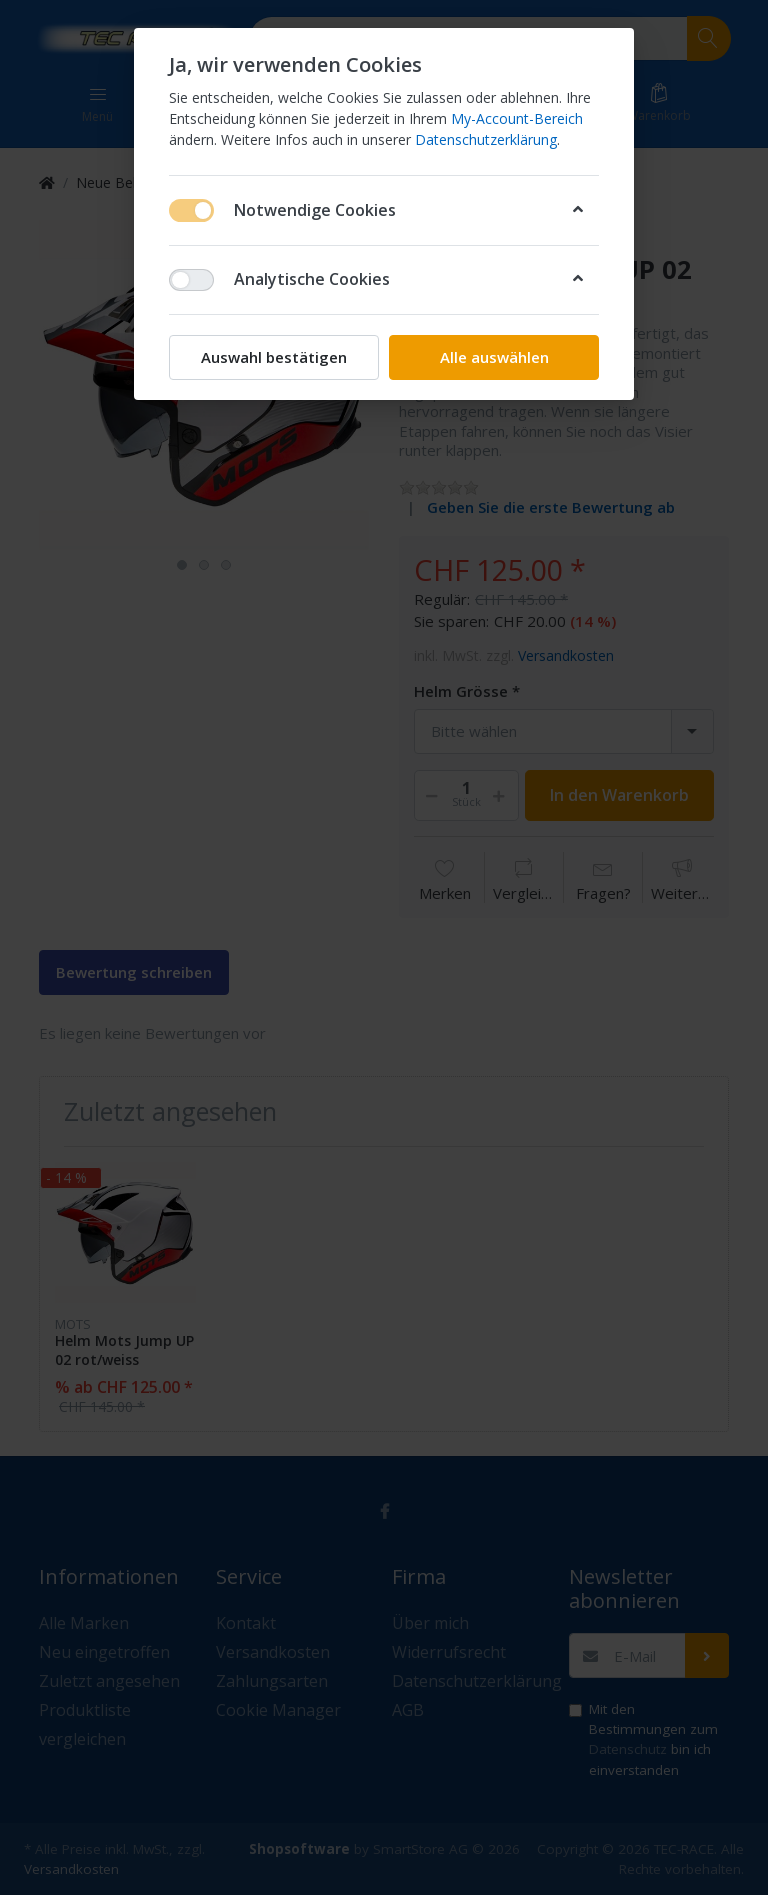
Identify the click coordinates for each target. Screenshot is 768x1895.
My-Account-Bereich (517, 118)
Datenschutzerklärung (486, 139)
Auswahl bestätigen (274, 357)
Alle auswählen (494, 357)
